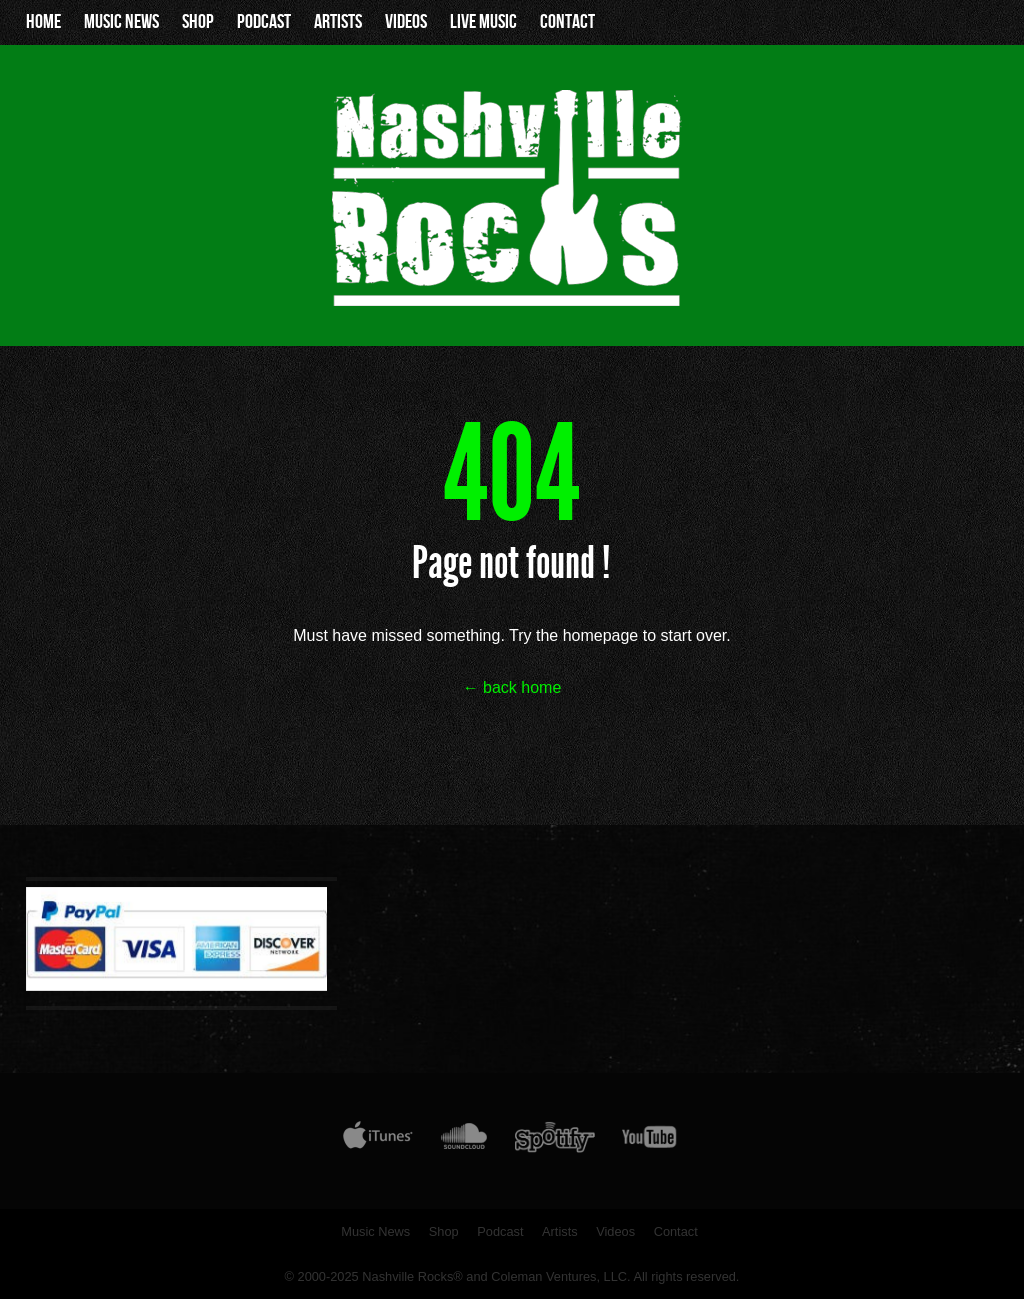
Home (43, 22)
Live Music (483, 22)
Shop (198, 22)
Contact (567, 22)
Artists (338, 22)
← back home (512, 687)
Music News (121, 22)
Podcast (264, 22)
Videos (406, 22)
